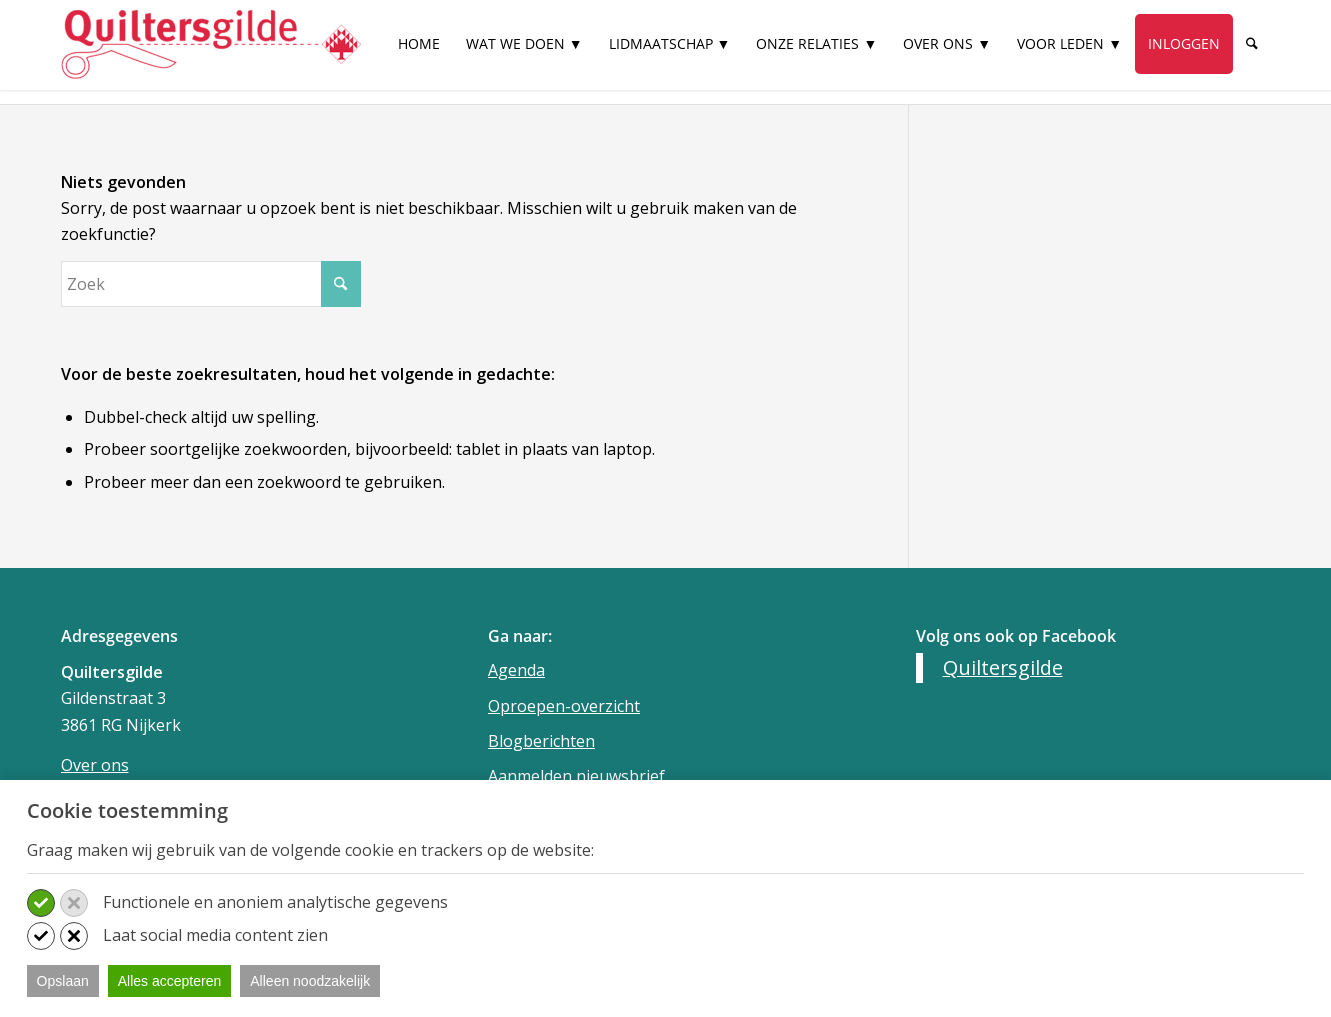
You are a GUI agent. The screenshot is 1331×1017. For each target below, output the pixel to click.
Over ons (95, 765)
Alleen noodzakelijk (310, 981)
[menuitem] (419, 52)
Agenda (516, 670)
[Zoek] (1252, 44)
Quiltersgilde (1003, 667)
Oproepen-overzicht (564, 706)
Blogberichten (541, 741)
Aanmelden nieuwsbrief (576, 776)
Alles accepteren (170, 981)
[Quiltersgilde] (211, 45)
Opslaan (63, 981)
